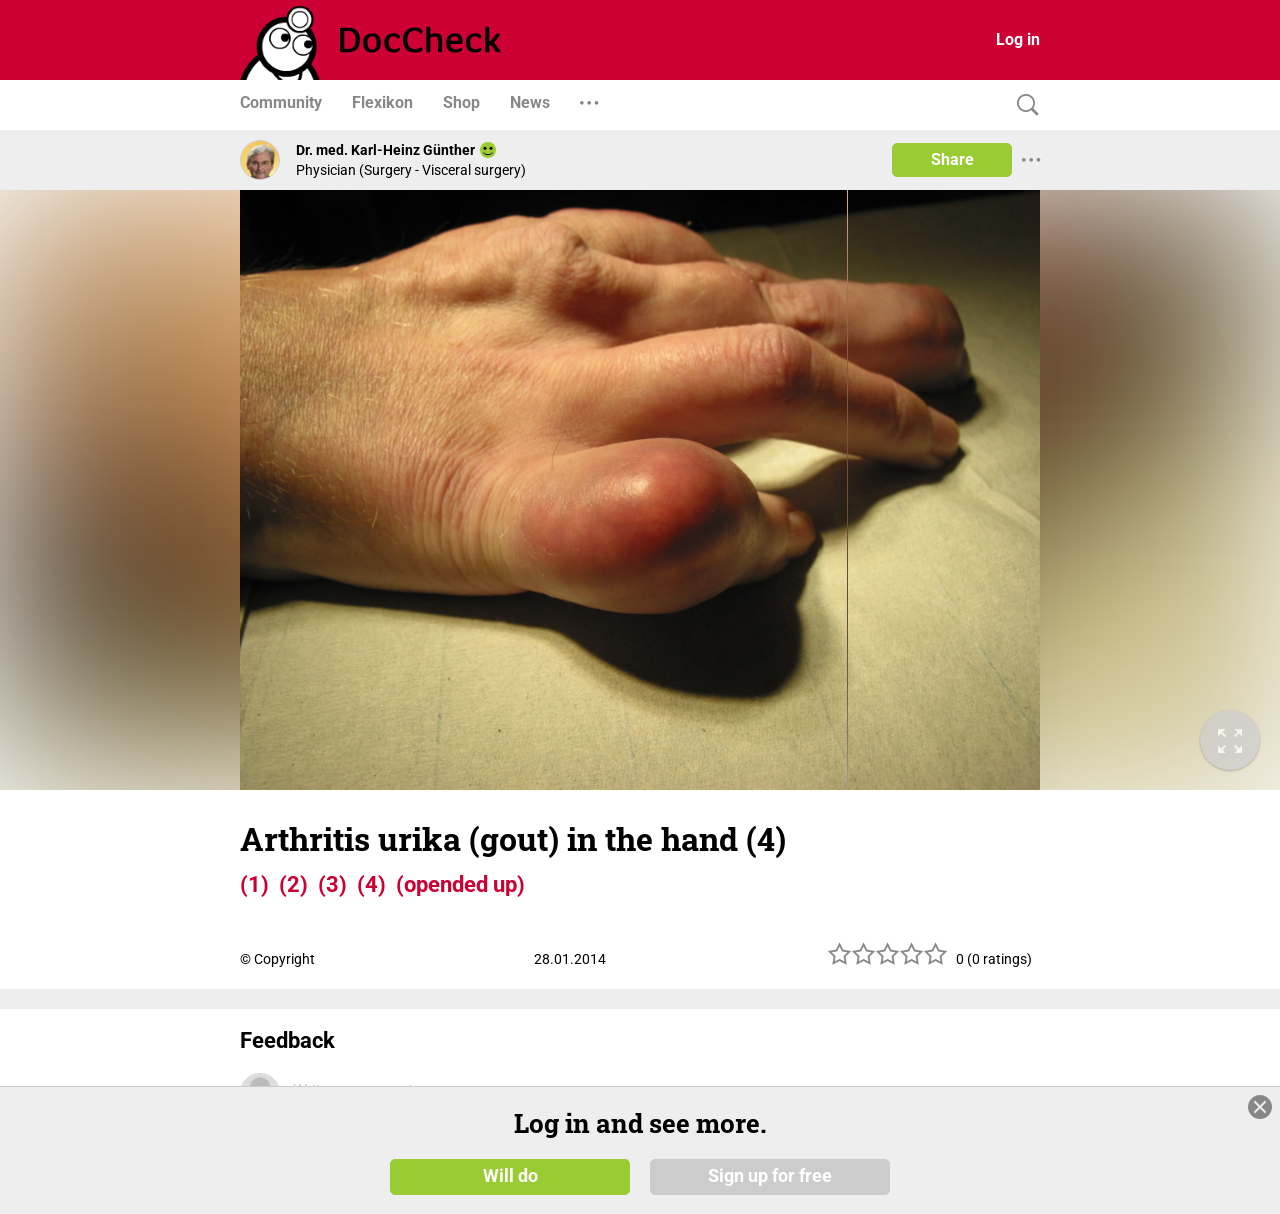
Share (952, 159)
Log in (1018, 39)
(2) (293, 884)
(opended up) (460, 884)
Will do (510, 1176)
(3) (332, 884)
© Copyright (277, 959)
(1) (254, 884)
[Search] (1023, 105)
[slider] (888, 961)
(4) (371, 884)
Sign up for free (770, 1176)
